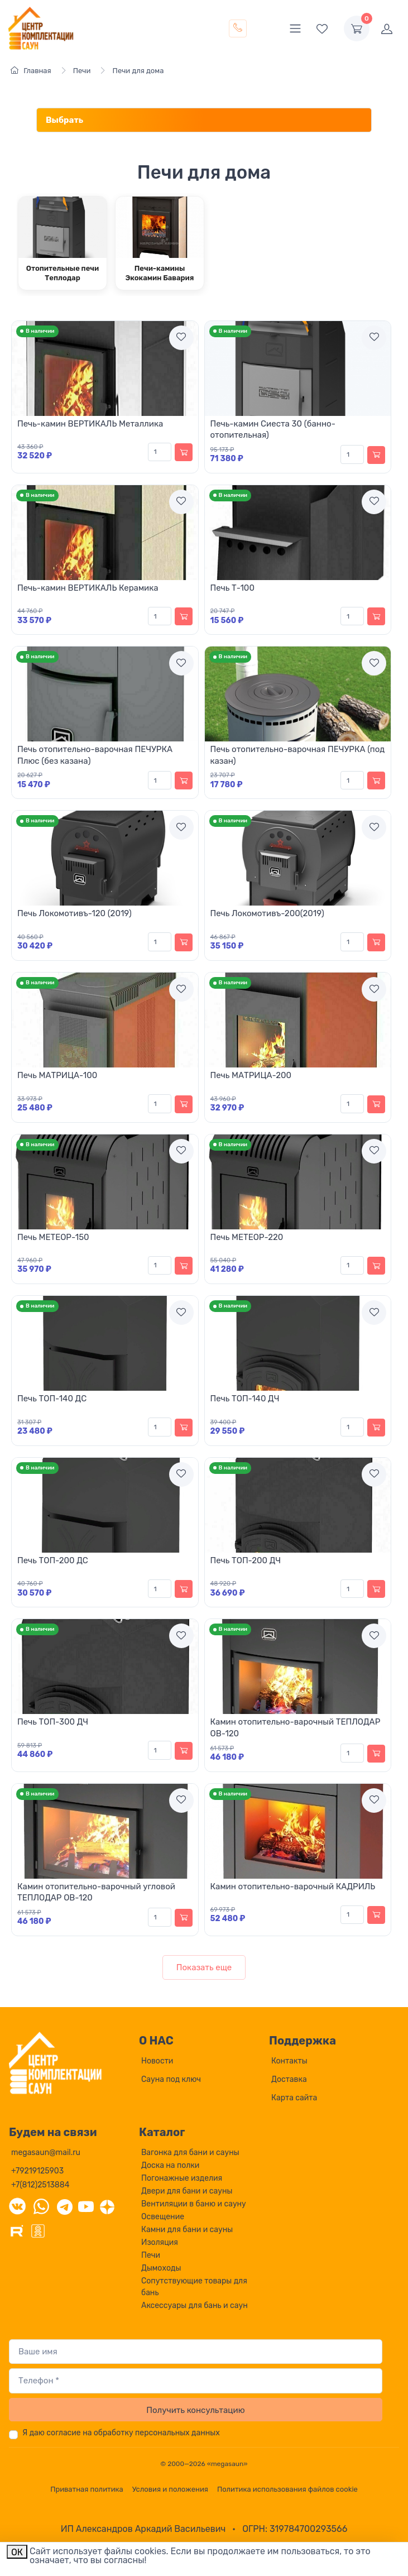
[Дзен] (107, 2206)
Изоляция (159, 2242)
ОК (17, 2552)
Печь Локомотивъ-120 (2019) (74, 913)
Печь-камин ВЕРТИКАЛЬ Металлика (90, 424)
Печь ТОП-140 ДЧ (245, 1399)
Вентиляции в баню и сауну (193, 2204)
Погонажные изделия (181, 2178)
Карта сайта (294, 2098)
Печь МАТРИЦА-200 (251, 1075)
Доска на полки (170, 2165)
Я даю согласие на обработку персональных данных (121, 2433)
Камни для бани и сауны (187, 2229)
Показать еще (204, 1967)
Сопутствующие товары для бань (194, 2286)
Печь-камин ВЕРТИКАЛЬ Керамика (88, 588)
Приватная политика (86, 2489)
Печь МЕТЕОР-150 (53, 1237)
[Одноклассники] (38, 2230)
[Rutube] (17, 2230)
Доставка (289, 2079)
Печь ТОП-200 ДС (52, 1560)
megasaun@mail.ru (45, 2152)
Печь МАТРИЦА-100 (57, 1075)
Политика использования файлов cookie (287, 2489)
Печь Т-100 (232, 588)
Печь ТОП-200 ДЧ (245, 1560)
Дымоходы (161, 2268)
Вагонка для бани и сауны (190, 2152)
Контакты (289, 2061)
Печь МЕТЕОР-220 (247, 1237)
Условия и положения (170, 2489)
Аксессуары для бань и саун (194, 2305)
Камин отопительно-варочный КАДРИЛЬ (293, 1886)
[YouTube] (86, 2206)
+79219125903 (37, 2171)
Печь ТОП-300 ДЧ (52, 1722)
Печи (150, 2255)
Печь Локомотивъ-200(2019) (267, 913)
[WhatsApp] (41, 2205)
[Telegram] (65, 2206)
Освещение (162, 2216)
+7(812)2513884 (40, 2185)
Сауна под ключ (171, 2079)
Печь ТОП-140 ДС (52, 1399)
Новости (157, 2061)
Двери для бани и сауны (186, 2191)
